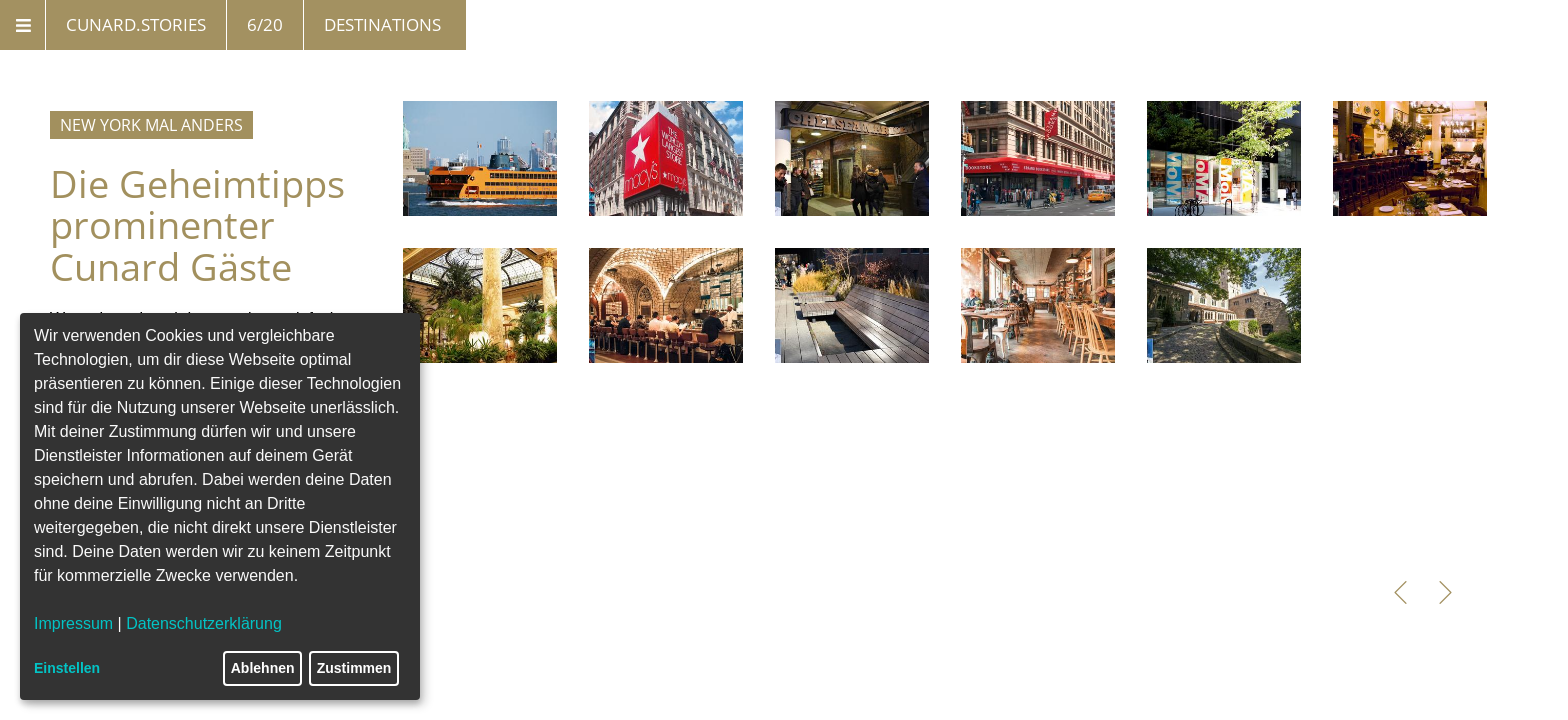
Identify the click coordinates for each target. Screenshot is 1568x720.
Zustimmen (354, 668)
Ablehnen (263, 668)
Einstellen (67, 668)
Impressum (73, 623)
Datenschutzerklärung (204, 623)
